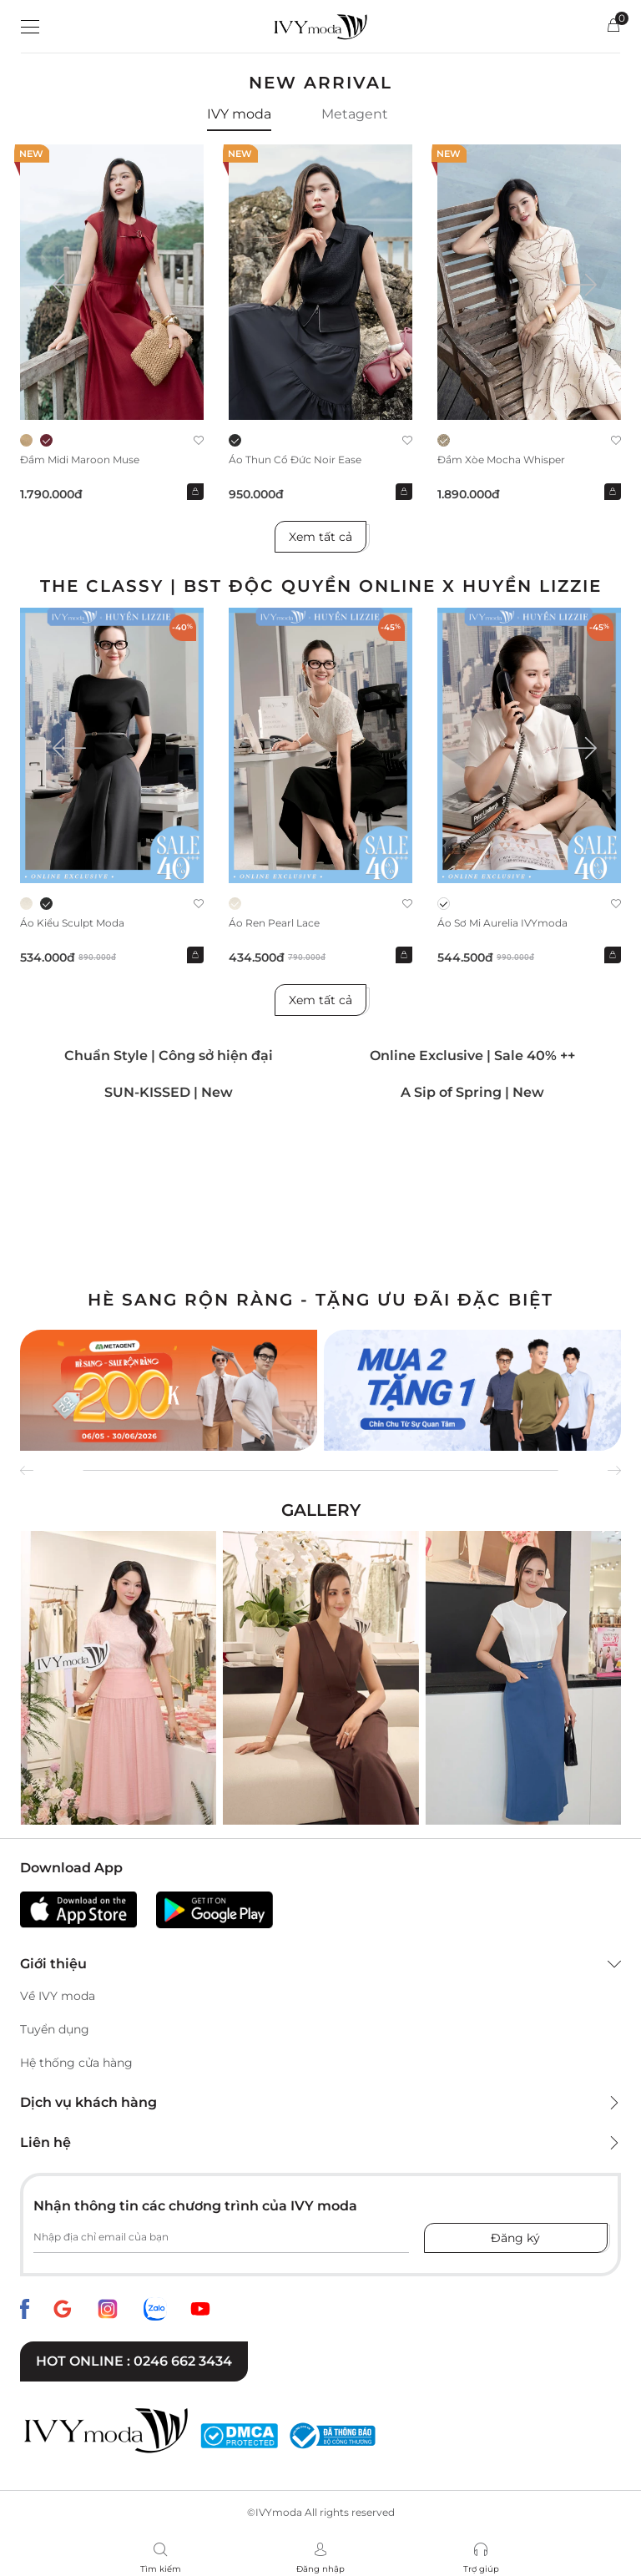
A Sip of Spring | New (472, 1092)
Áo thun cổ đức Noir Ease (295, 459)
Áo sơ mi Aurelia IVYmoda (502, 923)
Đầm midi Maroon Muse (79, 459)
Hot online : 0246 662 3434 (134, 2361)
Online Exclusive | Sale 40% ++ (472, 1055)
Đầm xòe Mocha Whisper (501, 459)
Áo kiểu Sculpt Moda (72, 923)
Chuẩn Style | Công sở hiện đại (168, 1055)
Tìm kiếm (160, 2568)
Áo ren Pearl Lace (274, 923)
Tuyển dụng (54, 2029)
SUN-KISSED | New (168, 1092)
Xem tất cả (320, 536)
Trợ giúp (481, 2568)
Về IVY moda (57, 1995)
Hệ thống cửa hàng (76, 2062)
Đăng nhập (320, 2568)
